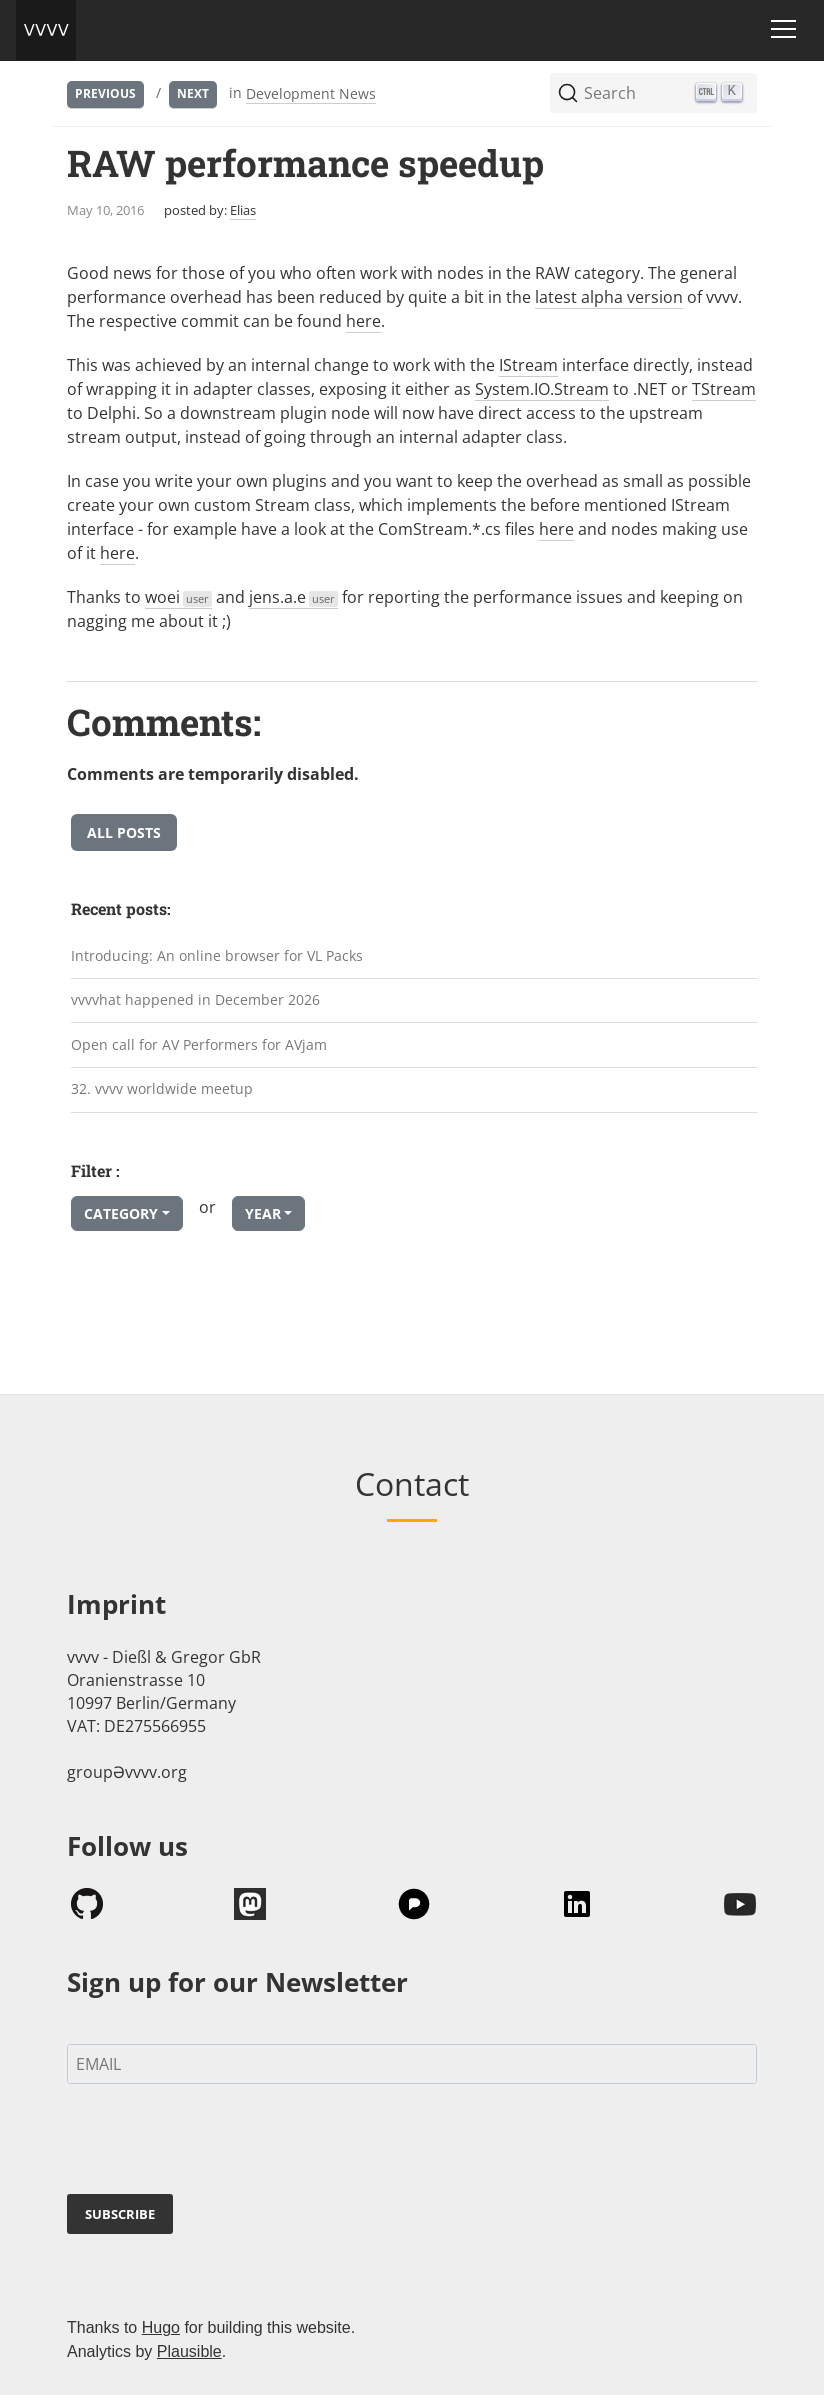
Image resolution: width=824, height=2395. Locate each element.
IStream (528, 365)
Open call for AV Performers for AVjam (199, 1044)
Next (193, 93)
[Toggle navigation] (783, 29)
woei (178, 597)
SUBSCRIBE (120, 2214)
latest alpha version (609, 297)
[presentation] (219, 2143)
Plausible (189, 2351)
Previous (105, 93)
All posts (124, 832)
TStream (724, 389)
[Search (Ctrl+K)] (653, 93)
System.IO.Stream (542, 389)
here (363, 321)
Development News (311, 93)
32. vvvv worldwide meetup (162, 1088)
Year (263, 1213)
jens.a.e (293, 597)
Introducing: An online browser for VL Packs (217, 955)
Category (121, 1213)
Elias (243, 210)
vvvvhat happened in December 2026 (195, 999)
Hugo (161, 2327)
